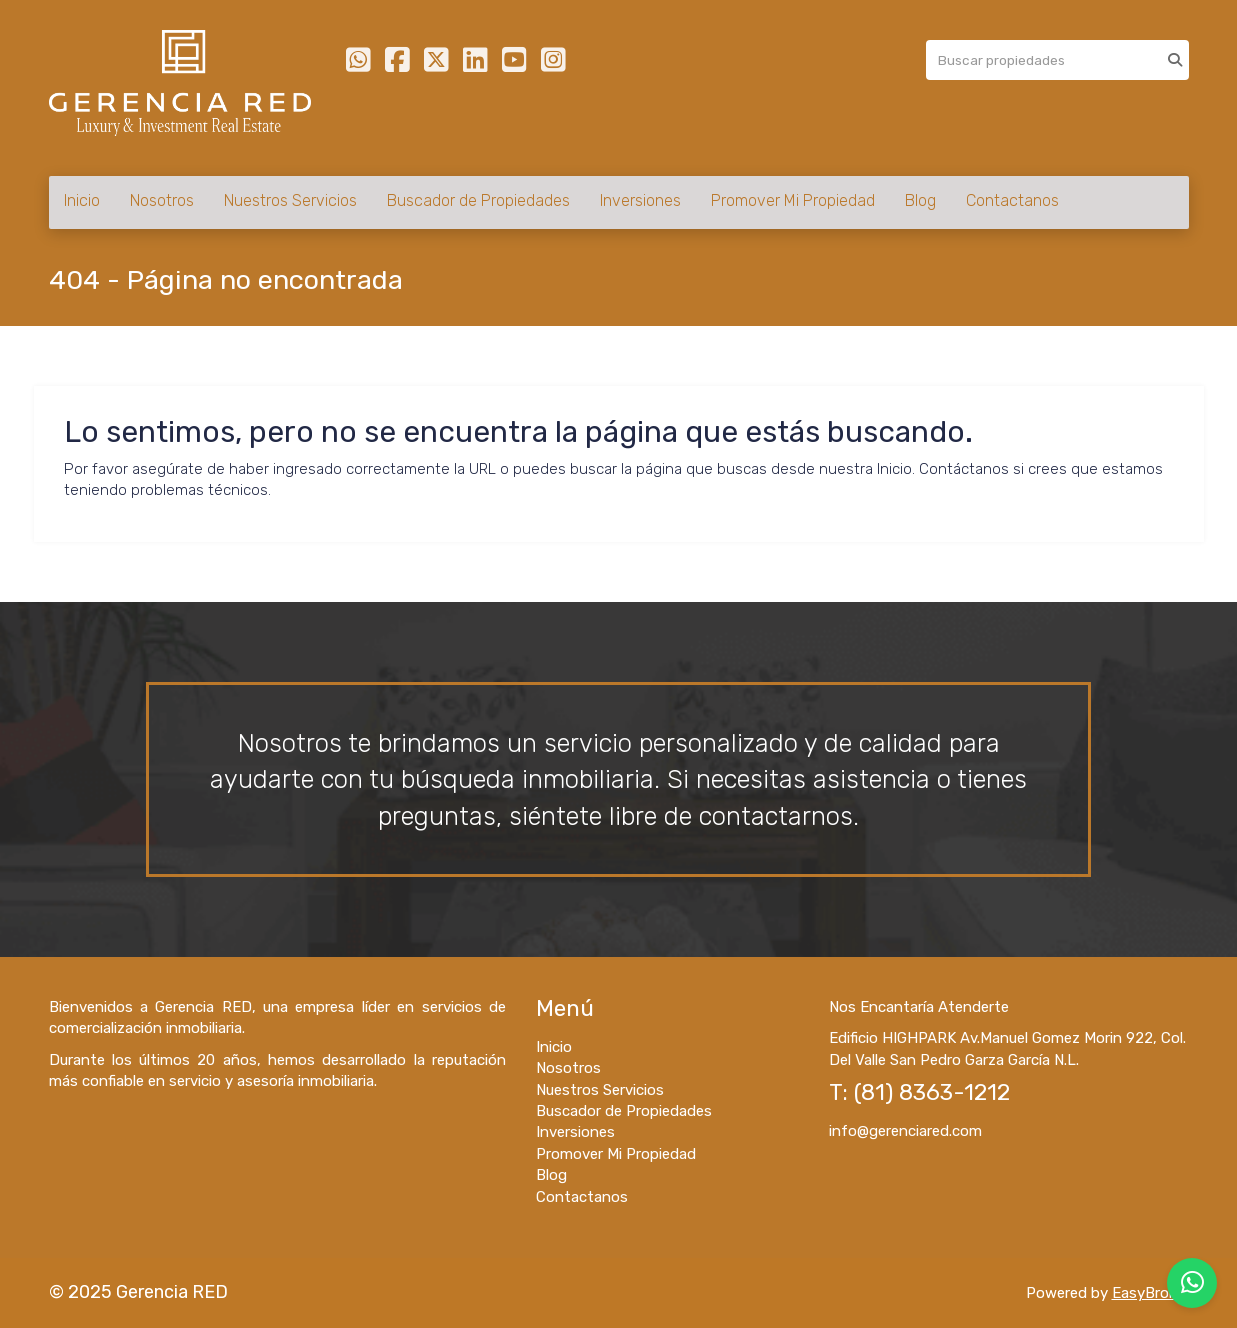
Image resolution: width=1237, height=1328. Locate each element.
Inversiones (640, 200)
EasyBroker (1150, 1293)
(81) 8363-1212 (932, 1092)
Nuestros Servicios (290, 200)
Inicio (82, 200)
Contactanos (1012, 200)
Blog (920, 200)
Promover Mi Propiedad (793, 200)
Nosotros (162, 200)
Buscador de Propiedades (478, 200)
